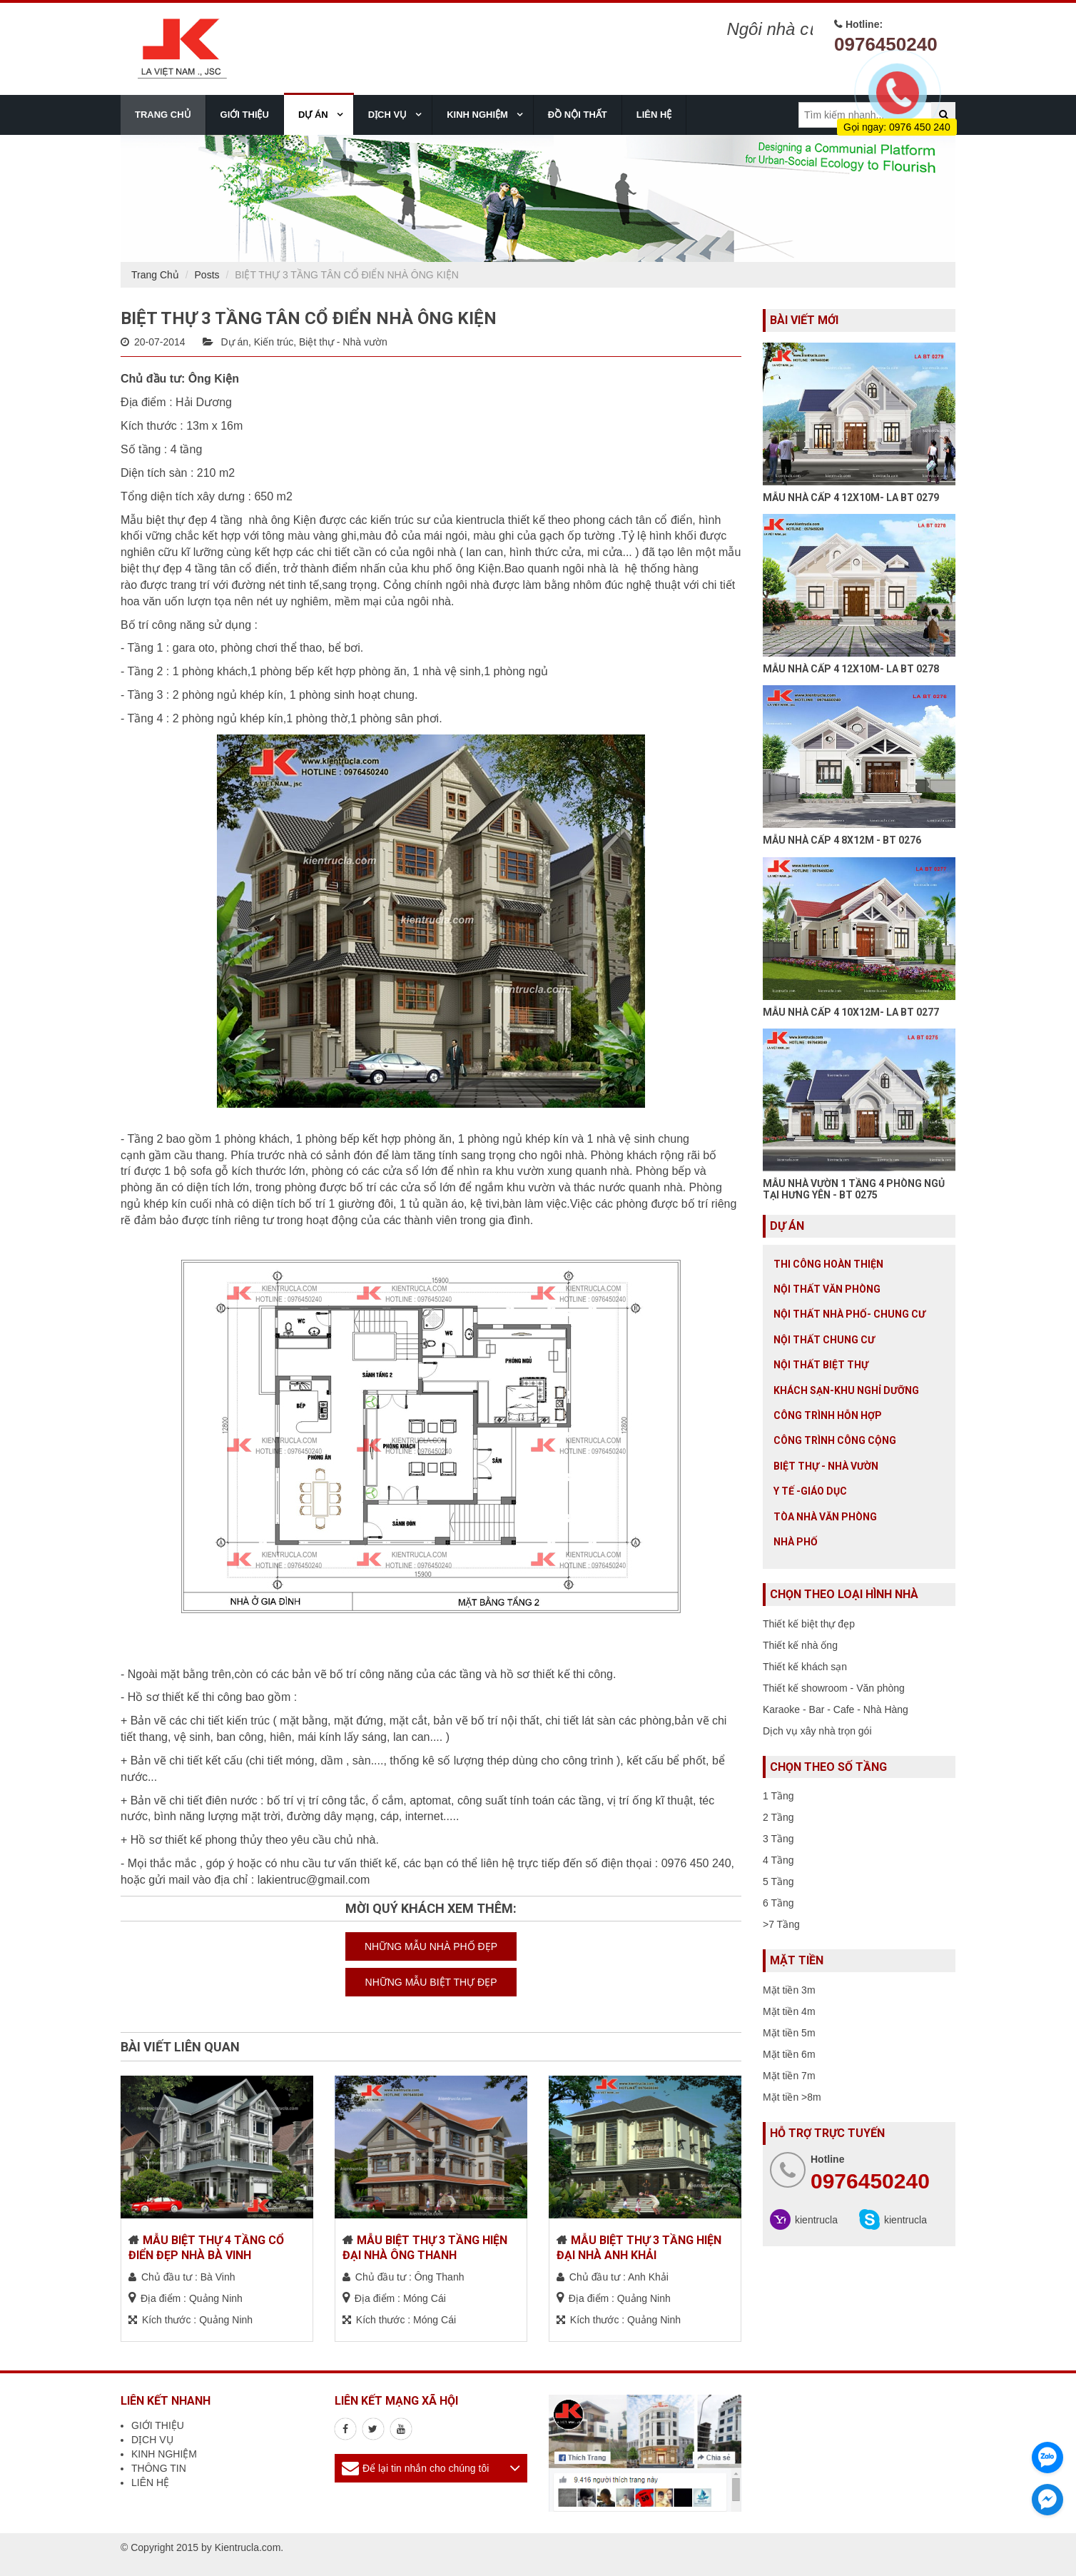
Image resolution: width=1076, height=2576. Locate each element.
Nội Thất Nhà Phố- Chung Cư (849, 1314)
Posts (207, 275)
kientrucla (816, 2220)
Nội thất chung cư (824, 1339)
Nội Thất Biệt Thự (820, 1364)
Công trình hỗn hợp (827, 1415)
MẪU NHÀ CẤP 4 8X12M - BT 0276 (842, 840)
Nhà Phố (795, 1541)
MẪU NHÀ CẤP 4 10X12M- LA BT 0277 (851, 1012)
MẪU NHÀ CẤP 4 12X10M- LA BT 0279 (851, 497)
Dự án (234, 342)
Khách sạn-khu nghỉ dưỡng (846, 1390)
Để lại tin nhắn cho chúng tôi (425, 2468)
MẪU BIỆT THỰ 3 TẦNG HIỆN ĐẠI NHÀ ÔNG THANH (424, 2247)
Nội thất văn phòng (826, 1289)
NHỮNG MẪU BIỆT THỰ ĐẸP (431, 1982)
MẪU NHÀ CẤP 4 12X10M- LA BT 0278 (851, 669)
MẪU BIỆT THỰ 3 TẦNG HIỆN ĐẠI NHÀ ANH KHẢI (639, 2247)
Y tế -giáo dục (810, 1491)
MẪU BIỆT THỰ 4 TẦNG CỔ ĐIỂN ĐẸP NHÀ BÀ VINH (206, 2247)
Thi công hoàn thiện (828, 1264)
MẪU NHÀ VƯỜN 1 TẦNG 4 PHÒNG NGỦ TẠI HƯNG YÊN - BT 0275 (854, 1189)
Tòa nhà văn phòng (825, 1516)
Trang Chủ (155, 275)
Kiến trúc (273, 342)
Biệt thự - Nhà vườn (343, 342)
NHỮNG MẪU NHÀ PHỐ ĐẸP (431, 1946)
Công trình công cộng (834, 1440)
